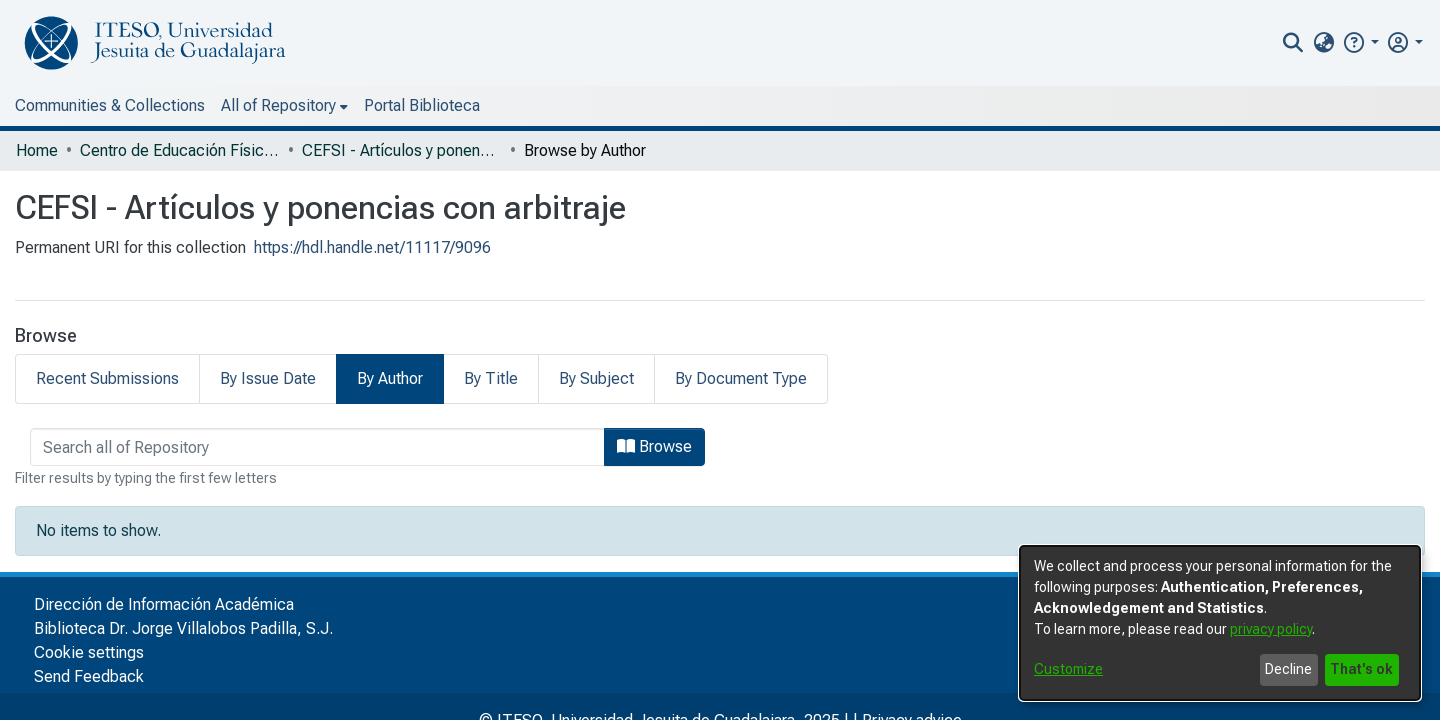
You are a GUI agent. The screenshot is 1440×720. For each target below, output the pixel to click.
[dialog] (1220, 623)
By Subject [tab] (596, 378)
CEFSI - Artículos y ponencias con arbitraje (402, 150)
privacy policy (1271, 629)
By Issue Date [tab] (268, 378)
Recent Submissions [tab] (107, 378)
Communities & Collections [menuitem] (110, 105)
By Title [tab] (491, 378)
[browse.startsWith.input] (317, 447)
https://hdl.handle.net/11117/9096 (372, 247)
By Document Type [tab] (741, 378)
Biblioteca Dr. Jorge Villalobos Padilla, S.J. (183, 628)
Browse (654, 446)
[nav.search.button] (1293, 43)
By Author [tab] (390, 378)
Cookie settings (89, 652)
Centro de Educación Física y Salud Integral (180, 150)
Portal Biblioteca (422, 105)
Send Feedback (89, 676)
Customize (1068, 669)
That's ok (1361, 669)
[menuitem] (1323, 43)
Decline (1288, 669)
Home (37, 150)
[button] (1360, 42)
